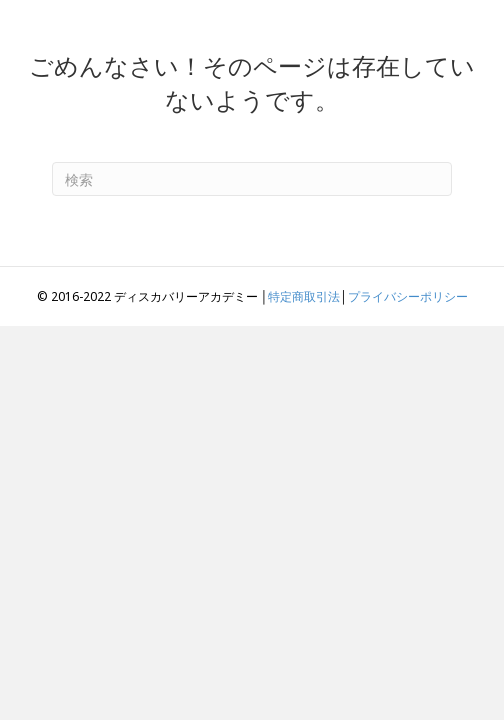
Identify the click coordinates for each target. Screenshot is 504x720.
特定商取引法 (304, 296)
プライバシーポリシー (408, 296)
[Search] (252, 179)
